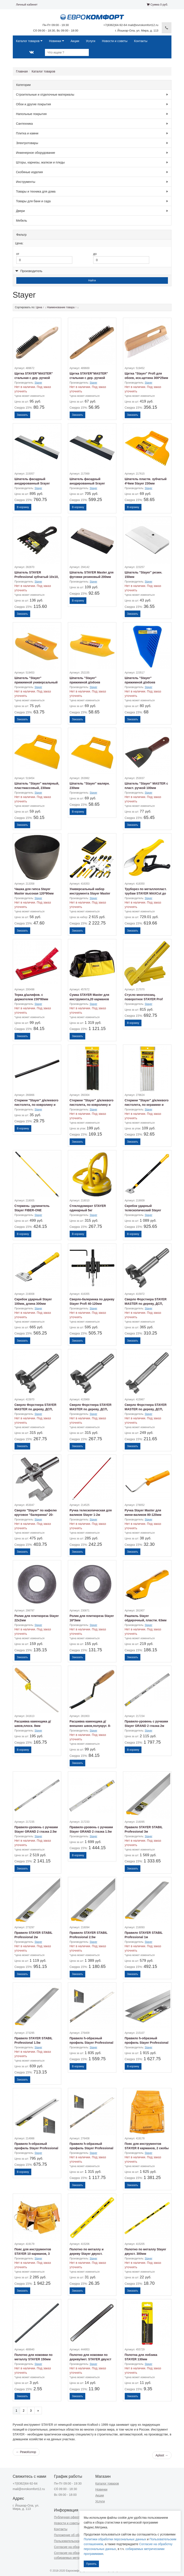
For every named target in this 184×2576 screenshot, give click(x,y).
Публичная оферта (67, 2517)
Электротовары (27, 143)
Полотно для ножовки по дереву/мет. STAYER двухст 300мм (91, 2359)
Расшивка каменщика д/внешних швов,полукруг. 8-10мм (90, 1726)
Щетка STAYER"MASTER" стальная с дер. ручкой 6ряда (34, 378)
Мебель (21, 220)
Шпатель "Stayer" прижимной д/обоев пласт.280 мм (140, 682)
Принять (91, 2563)
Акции (75, 41)
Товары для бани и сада (33, 201)
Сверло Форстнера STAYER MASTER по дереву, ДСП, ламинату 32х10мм (35, 1409)
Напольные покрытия (31, 114)
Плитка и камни (27, 133)
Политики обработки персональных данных (115, 2539)
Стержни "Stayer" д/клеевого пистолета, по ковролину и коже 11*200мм (36, 1105)
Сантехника (24, 123)
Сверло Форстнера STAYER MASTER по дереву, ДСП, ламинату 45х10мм (146, 1303)
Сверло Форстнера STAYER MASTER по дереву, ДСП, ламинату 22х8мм (146, 1409)
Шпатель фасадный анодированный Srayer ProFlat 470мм (32, 483)
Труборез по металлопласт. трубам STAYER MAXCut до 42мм (146, 893)
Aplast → (162, 2455)
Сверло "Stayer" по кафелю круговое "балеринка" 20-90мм (36, 1515)
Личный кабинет (27, 4)
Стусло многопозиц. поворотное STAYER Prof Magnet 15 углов (144, 999)
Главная (22, 71)
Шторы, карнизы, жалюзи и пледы (40, 162)
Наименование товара (60, 307)
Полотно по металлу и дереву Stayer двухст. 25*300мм (87, 2254)
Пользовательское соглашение (76, 2541)
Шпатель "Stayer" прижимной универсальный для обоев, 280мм (36, 682)
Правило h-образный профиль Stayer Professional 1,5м (91, 2148)
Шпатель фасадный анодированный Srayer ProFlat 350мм (87, 483)
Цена (39, 307)
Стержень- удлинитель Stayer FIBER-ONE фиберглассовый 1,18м (32, 1210)
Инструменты (25, 182)
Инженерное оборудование (35, 152)
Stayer (38, 382)
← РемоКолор (26, 2452)
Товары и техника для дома (36, 191)
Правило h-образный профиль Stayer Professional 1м (36, 2148)
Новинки (55, 41)
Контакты (140, 41)
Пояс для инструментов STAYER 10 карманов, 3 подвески (33, 2254)
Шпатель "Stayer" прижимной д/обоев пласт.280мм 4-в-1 (85, 682)
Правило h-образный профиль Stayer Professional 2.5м (147, 2042)
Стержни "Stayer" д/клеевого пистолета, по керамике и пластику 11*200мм (147, 1105)
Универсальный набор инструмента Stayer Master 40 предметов (90, 893)
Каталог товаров (28, 41)
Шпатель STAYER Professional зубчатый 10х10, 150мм (37, 577)
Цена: (19, 243)
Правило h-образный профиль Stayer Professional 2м (91, 2042)
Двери (20, 211)
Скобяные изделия (29, 172)
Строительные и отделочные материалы (45, 94)
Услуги (90, 41)
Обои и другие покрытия (33, 104)
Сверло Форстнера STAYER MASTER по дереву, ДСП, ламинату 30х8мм (91, 1409)
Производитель (29, 271)
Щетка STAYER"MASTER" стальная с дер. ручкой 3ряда (89, 378)
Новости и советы (114, 41)
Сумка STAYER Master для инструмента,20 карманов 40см (89, 999)
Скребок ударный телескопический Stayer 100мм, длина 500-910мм (143, 1210)
